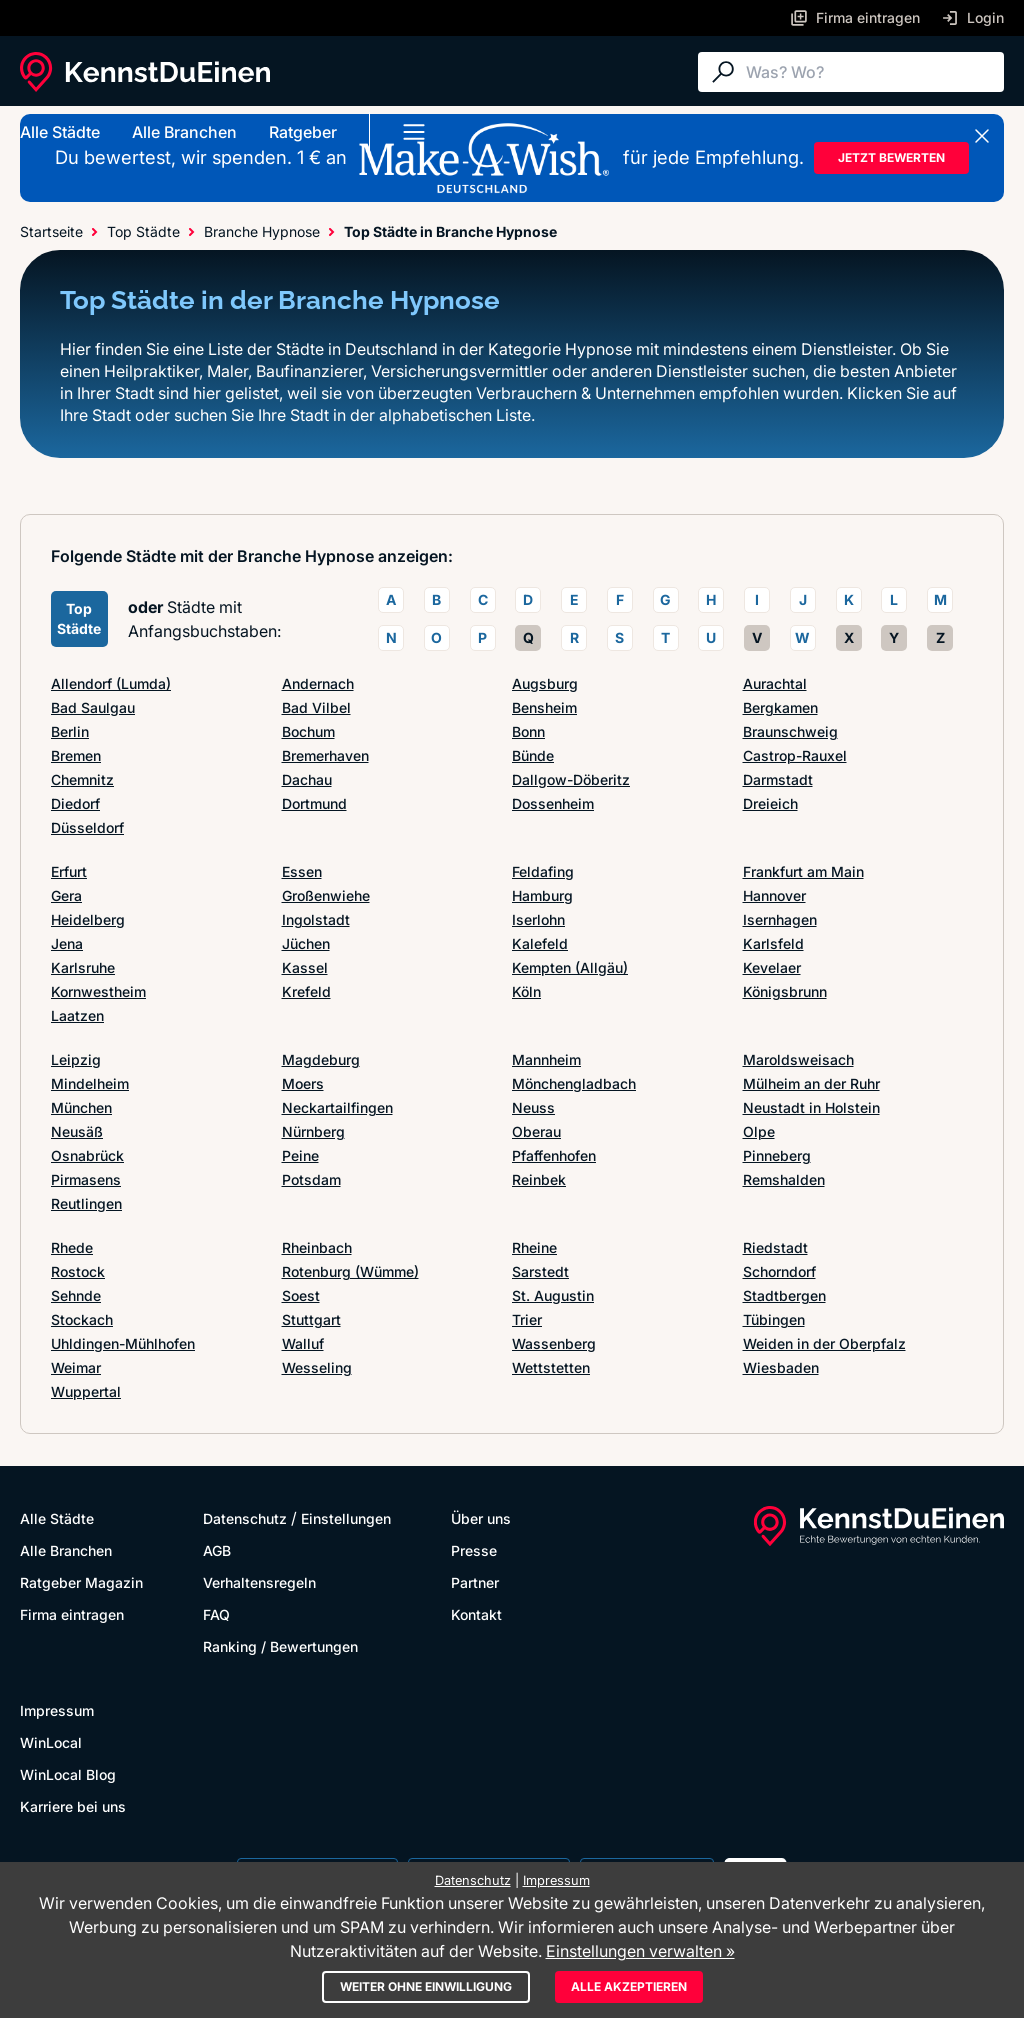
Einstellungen (346, 1518)
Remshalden (784, 1179)
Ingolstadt (316, 919)
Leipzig (76, 1059)
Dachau (307, 779)
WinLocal (51, 1742)
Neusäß (77, 1131)
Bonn (528, 731)
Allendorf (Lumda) (111, 683)
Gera (66, 895)
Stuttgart (311, 1319)
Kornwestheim (98, 991)
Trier (527, 1319)
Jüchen (306, 943)
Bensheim (544, 707)
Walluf (303, 1343)
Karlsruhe (83, 967)
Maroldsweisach (798, 1059)
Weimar (76, 1367)
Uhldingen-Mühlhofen (123, 1343)
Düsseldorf (87, 827)
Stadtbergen (784, 1295)
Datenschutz (245, 1518)
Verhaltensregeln (259, 1582)
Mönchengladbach (574, 1083)
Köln (526, 991)
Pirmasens (86, 1179)
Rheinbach (317, 1247)
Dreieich (770, 803)
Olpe (759, 1131)
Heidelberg (88, 919)
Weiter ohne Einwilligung (426, 1986)
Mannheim (546, 1059)
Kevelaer (772, 967)
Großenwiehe (326, 895)
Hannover (774, 895)
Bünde (533, 755)
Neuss (533, 1107)
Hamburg (542, 895)
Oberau (536, 1131)
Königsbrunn (785, 991)
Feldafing (543, 871)
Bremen (76, 755)
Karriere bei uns (73, 1806)
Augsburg (545, 683)
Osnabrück (87, 1155)
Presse (474, 1550)
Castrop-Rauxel (795, 755)
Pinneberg (777, 1155)
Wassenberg (554, 1343)
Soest (301, 1295)
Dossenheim (553, 803)
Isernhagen (780, 919)
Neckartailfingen (337, 1107)
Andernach (318, 683)
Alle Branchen (184, 132)
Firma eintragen (72, 1614)
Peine (300, 1155)
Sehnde (76, 1295)
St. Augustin (553, 1295)
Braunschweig (790, 731)
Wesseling (317, 1367)
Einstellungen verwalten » (640, 1951)
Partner (475, 1582)
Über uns (481, 1518)
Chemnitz (82, 779)
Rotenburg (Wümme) (350, 1271)
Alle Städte (60, 132)
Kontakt (476, 1614)
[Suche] (870, 72)
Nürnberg (313, 1131)
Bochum (308, 731)
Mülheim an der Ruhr (811, 1083)
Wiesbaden (781, 1367)
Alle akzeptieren (629, 1986)
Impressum (57, 1710)
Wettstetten (551, 1367)
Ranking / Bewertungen (280, 1646)
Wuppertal (86, 1391)
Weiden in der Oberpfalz (824, 1343)
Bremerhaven (325, 755)
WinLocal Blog (68, 1774)
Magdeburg (321, 1059)
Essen (302, 871)
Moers (303, 1083)
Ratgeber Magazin (81, 1582)
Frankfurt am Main (803, 871)
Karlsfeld (773, 943)
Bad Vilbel (316, 707)
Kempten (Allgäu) (570, 967)
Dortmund (314, 803)
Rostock (78, 1271)
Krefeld (306, 991)
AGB (217, 1550)
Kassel (305, 967)
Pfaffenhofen (554, 1155)
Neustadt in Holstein (811, 1107)
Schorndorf (779, 1271)
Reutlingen (86, 1203)
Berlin (70, 731)
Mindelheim (90, 1083)
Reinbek (539, 1179)
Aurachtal (775, 683)
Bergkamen (780, 707)
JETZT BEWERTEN (891, 157)
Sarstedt (540, 1271)
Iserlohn (538, 919)
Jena (67, 943)
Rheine (534, 1247)
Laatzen (77, 1015)
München (81, 1107)
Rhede (72, 1247)
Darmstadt (778, 779)
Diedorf (75, 803)
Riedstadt (775, 1247)
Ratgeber (303, 132)
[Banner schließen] (982, 136)
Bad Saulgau (93, 707)
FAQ (216, 1614)
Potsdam (311, 1179)
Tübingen (774, 1319)
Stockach (82, 1319)
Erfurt (69, 871)
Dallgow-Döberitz (571, 779)
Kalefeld (540, 943)
